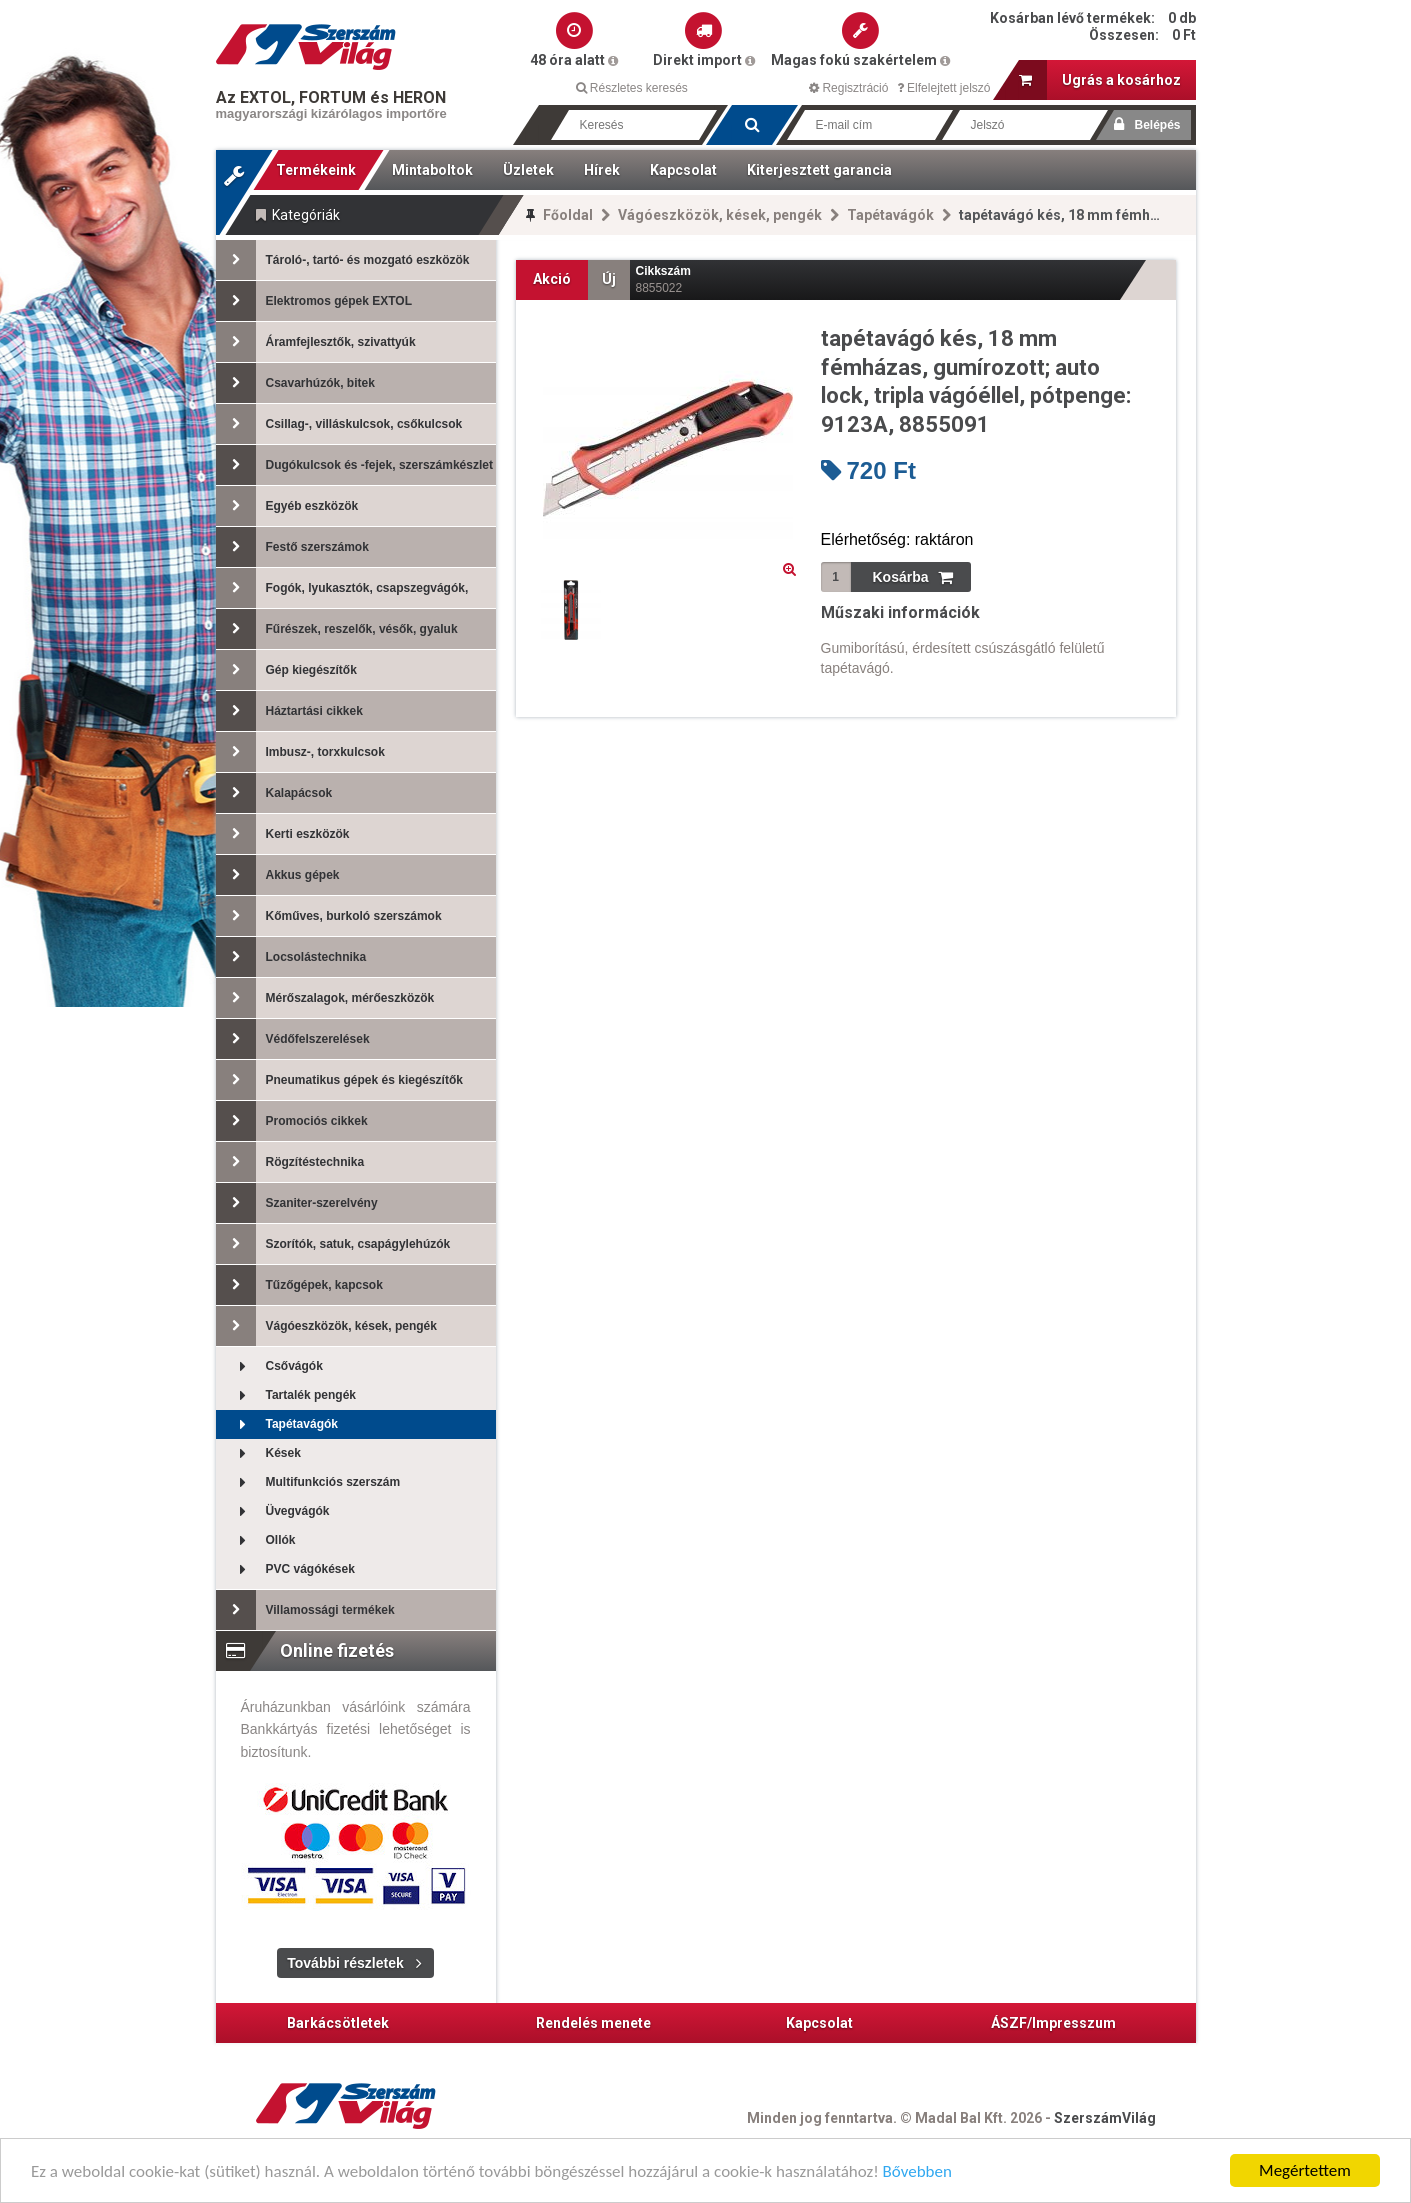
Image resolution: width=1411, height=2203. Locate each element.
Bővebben (917, 2173)
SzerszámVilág (1105, 2118)
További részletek (345, 1963)
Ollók (256, 1540)
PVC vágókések (285, 1569)
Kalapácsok (274, 793)
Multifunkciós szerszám (308, 1482)
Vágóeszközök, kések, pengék (720, 215)
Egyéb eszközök (287, 506)
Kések (258, 1453)
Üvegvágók (273, 1511)
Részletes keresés (632, 88)
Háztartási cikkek (289, 711)
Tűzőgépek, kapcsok (299, 1285)
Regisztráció (848, 88)
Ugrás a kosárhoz (1100, 80)
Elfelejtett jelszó (944, 88)
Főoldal (568, 215)
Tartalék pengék (286, 1395)
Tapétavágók (890, 215)
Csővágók (269, 1366)
